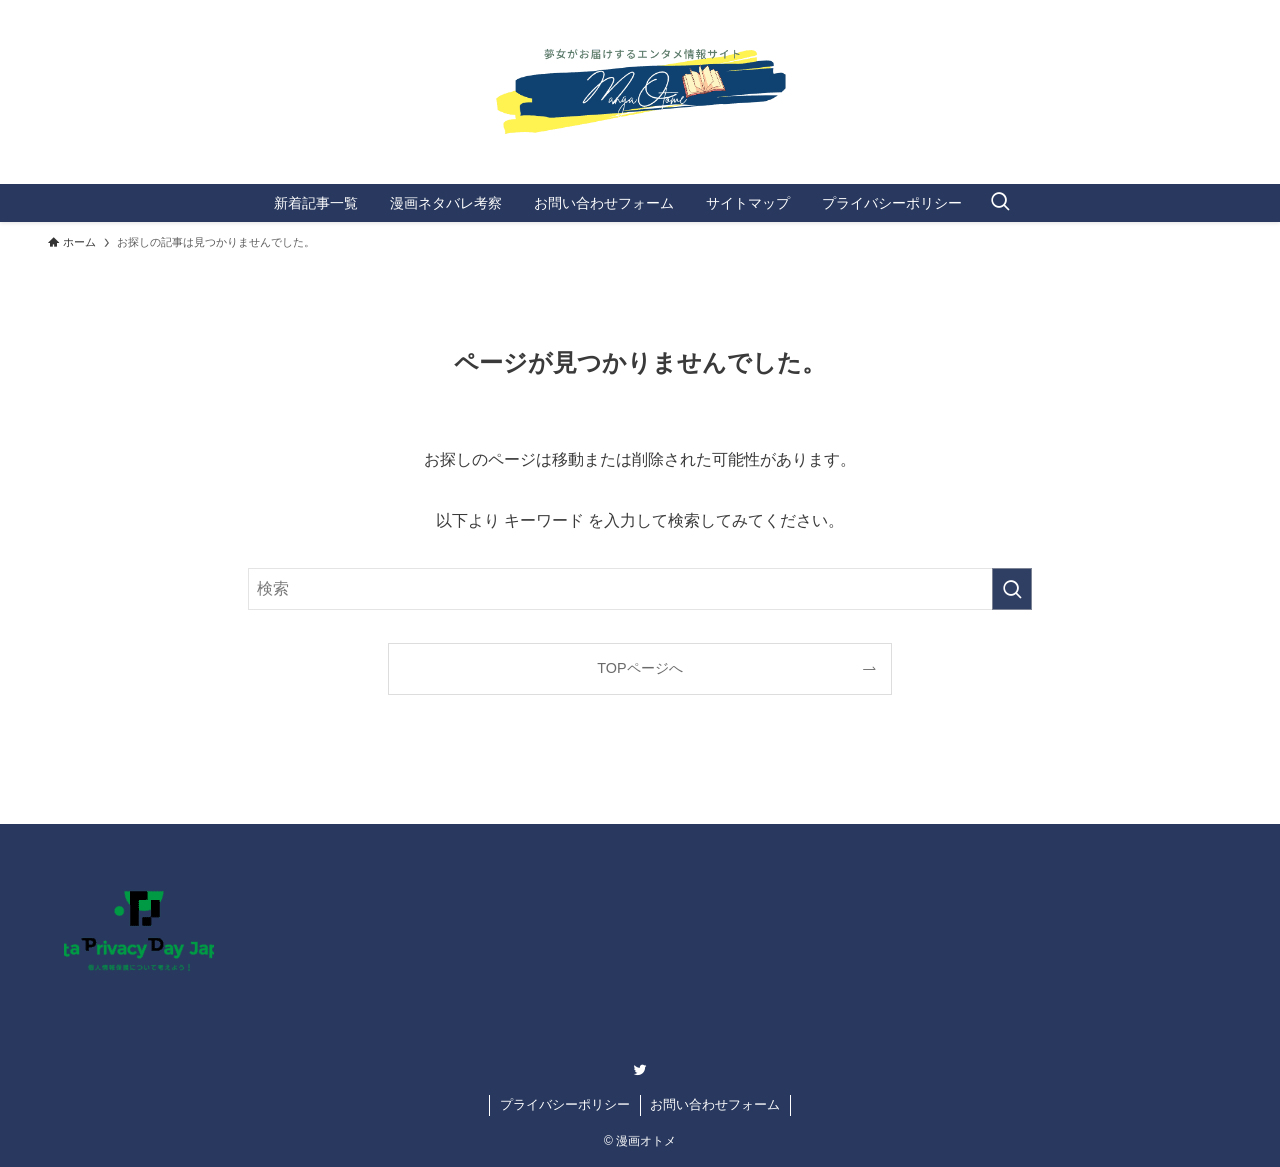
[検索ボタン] (1000, 203)
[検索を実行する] (1012, 589)
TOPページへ (639, 668)
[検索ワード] (640, 589)
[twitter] (640, 1070)
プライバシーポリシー (565, 1104)
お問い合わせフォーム (715, 1104)
